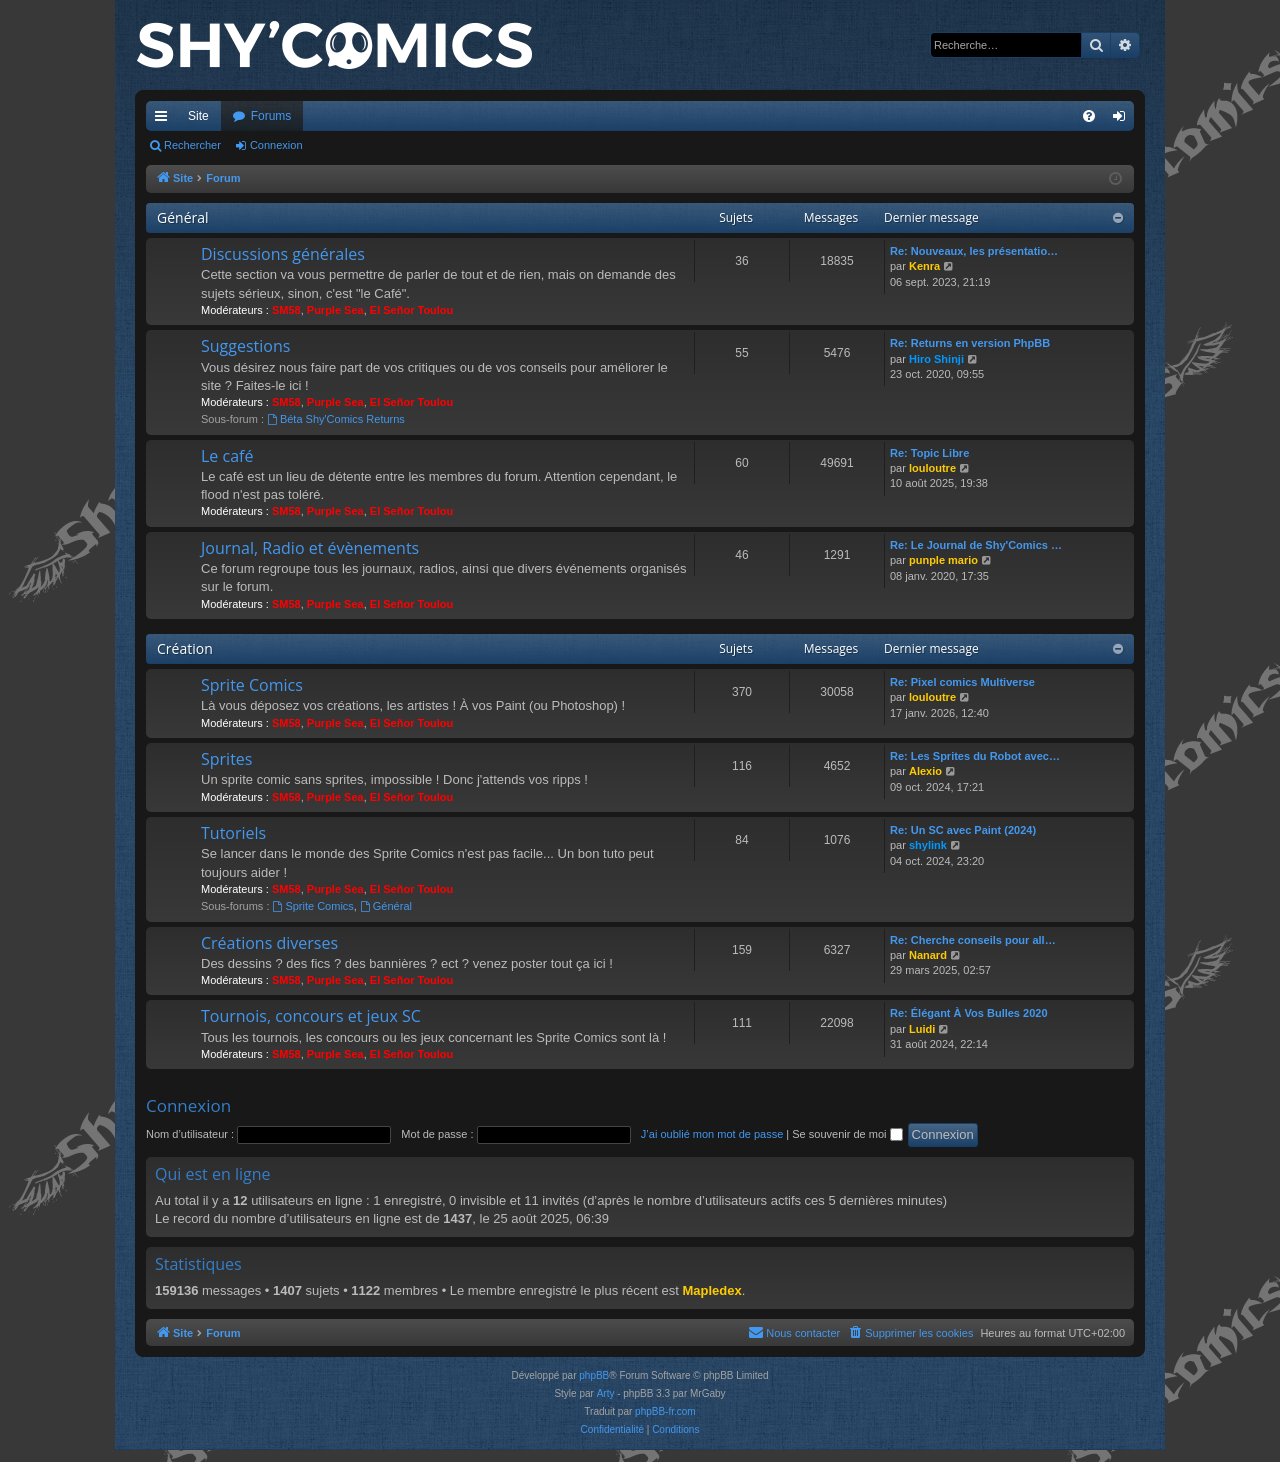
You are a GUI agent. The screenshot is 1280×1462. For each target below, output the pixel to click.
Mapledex (711, 1290)
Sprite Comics (252, 685)
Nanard (928, 955)
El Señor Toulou (412, 310)
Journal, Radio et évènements (310, 548)
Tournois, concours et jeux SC (311, 1016)
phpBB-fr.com (665, 1411)
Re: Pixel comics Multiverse (962, 682)
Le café (227, 456)
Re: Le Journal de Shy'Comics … (976, 545)
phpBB (594, 1375)
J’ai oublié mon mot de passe (712, 1134)
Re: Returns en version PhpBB (970, 343)
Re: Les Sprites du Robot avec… (975, 756)
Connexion (276, 145)
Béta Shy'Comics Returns (336, 419)
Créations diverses (269, 943)
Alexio (925, 771)
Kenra (924, 266)
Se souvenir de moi (847, 1134)
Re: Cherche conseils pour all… (973, 940)
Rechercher (192, 145)
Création (185, 648)
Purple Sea (335, 310)
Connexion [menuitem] (1123, 120)
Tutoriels (233, 833)
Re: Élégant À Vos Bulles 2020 (969, 1013)
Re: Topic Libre (929, 453)
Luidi (922, 1029)
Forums (271, 116)
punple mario (943, 560)
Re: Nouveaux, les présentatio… (974, 251)
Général (183, 217)
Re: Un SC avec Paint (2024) (963, 830)
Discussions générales (283, 254)
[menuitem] (1089, 116)
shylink (928, 845)
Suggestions (245, 346)
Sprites (226, 759)
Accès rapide (165, 120)
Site (198, 116)
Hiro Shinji (936, 359)
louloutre (932, 468)
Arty (606, 1393)
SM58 (286, 310)
